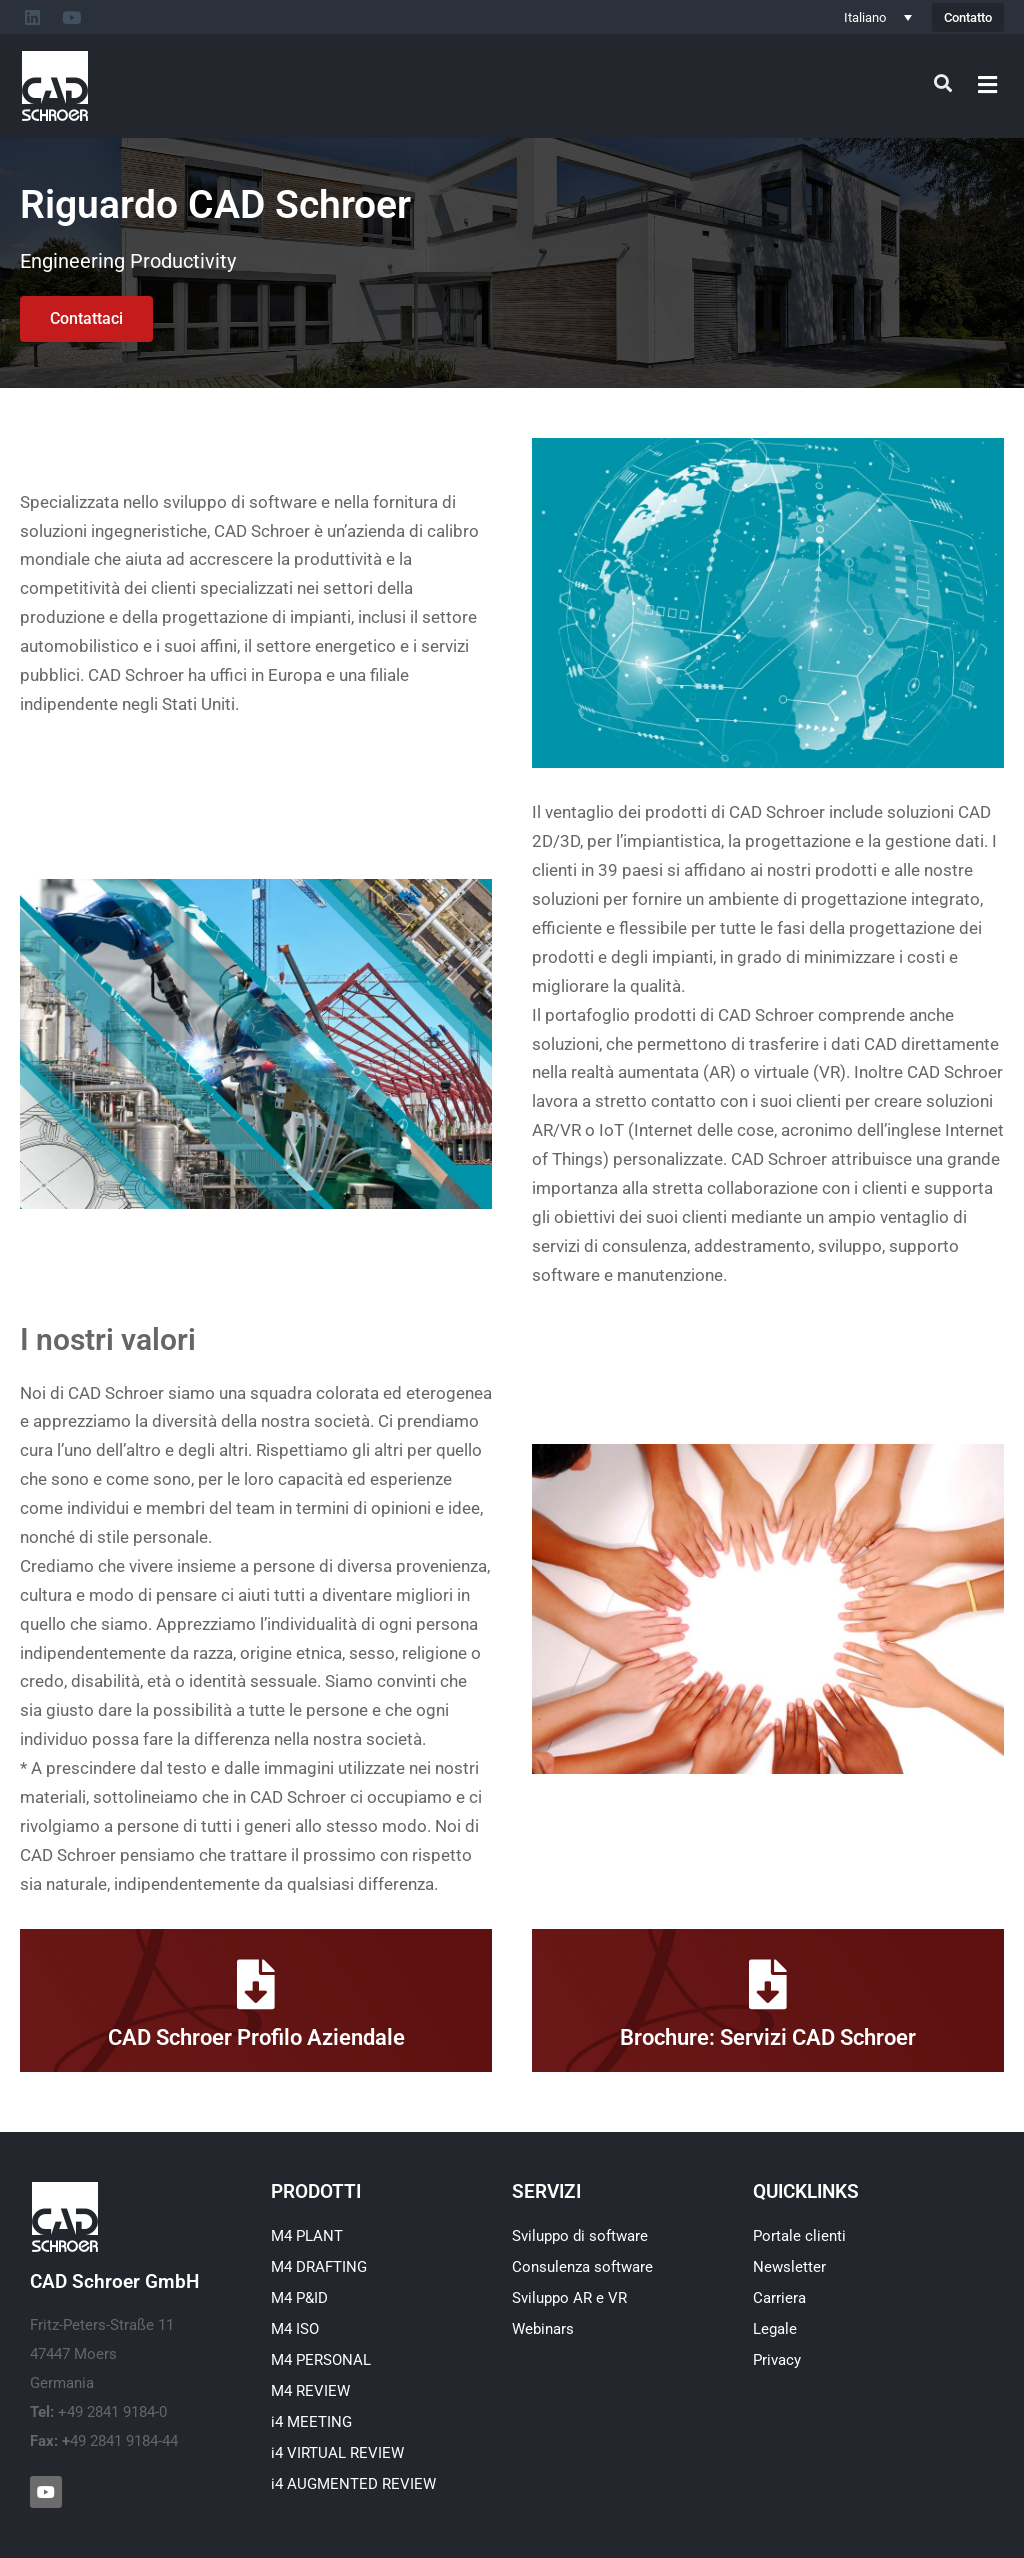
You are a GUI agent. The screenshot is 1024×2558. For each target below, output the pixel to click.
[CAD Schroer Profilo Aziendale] (256, 1984)
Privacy (777, 2360)
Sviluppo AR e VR (569, 2298)
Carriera (779, 2298)
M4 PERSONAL (321, 2360)
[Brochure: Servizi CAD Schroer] (768, 1984)
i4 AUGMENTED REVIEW (353, 2484)
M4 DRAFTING (319, 2267)
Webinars (543, 2329)
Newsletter (789, 2267)
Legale (775, 2329)
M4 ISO (295, 2329)
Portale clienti (799, 2236)
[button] (988, 84)
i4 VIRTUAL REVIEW (337, 2453)
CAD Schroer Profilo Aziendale (256, 2037)
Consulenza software (582, 2267)
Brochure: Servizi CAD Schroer (768, 2037)
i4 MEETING (311, 2422)
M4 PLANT (307, 2236)
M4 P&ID (299, 2298)
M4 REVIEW (310, 2391)
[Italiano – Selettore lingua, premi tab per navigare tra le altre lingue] (878, 17)
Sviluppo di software (580, 2236)
